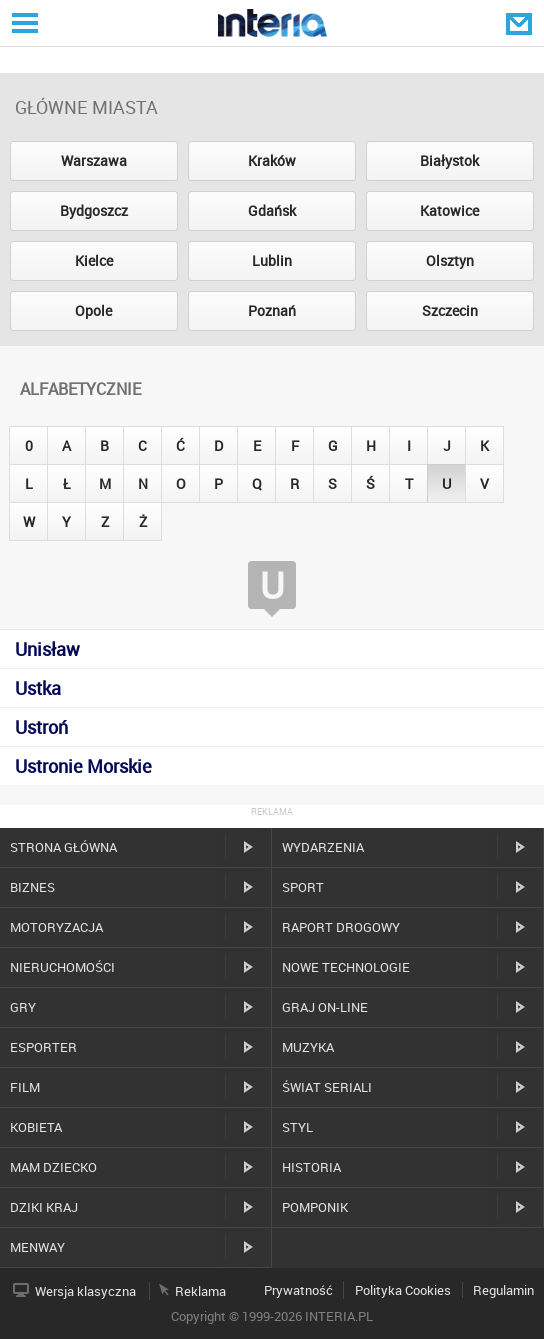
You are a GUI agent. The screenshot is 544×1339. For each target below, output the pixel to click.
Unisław (47, 649)
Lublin (272, 260)
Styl (297, 1127)
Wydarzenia (323, 847)
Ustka (38, 688)
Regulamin (503, 1290)
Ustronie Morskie (83, 766)
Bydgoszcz (94, 210)
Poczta (521, 23)
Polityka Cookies (403, 1290)
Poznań (272, 310)
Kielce (94, 260)
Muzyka (308, 1047)
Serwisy (23, 22)
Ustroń (41, 727)
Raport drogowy (341, 927)
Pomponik (315, 1207)
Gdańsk (272, 210)
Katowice (449, 210)
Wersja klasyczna (85, 1291)
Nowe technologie (346, 967)
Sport (303, 887)
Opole (93, 310)
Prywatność (298, 1290)
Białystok (449, 160)
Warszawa (94, 160)
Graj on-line (325, 1007)
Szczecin (450, 310)
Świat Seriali (327, 1087)
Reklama (200, 1291)
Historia (311, 1167)
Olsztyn (450, 260)
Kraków (272, 160)
